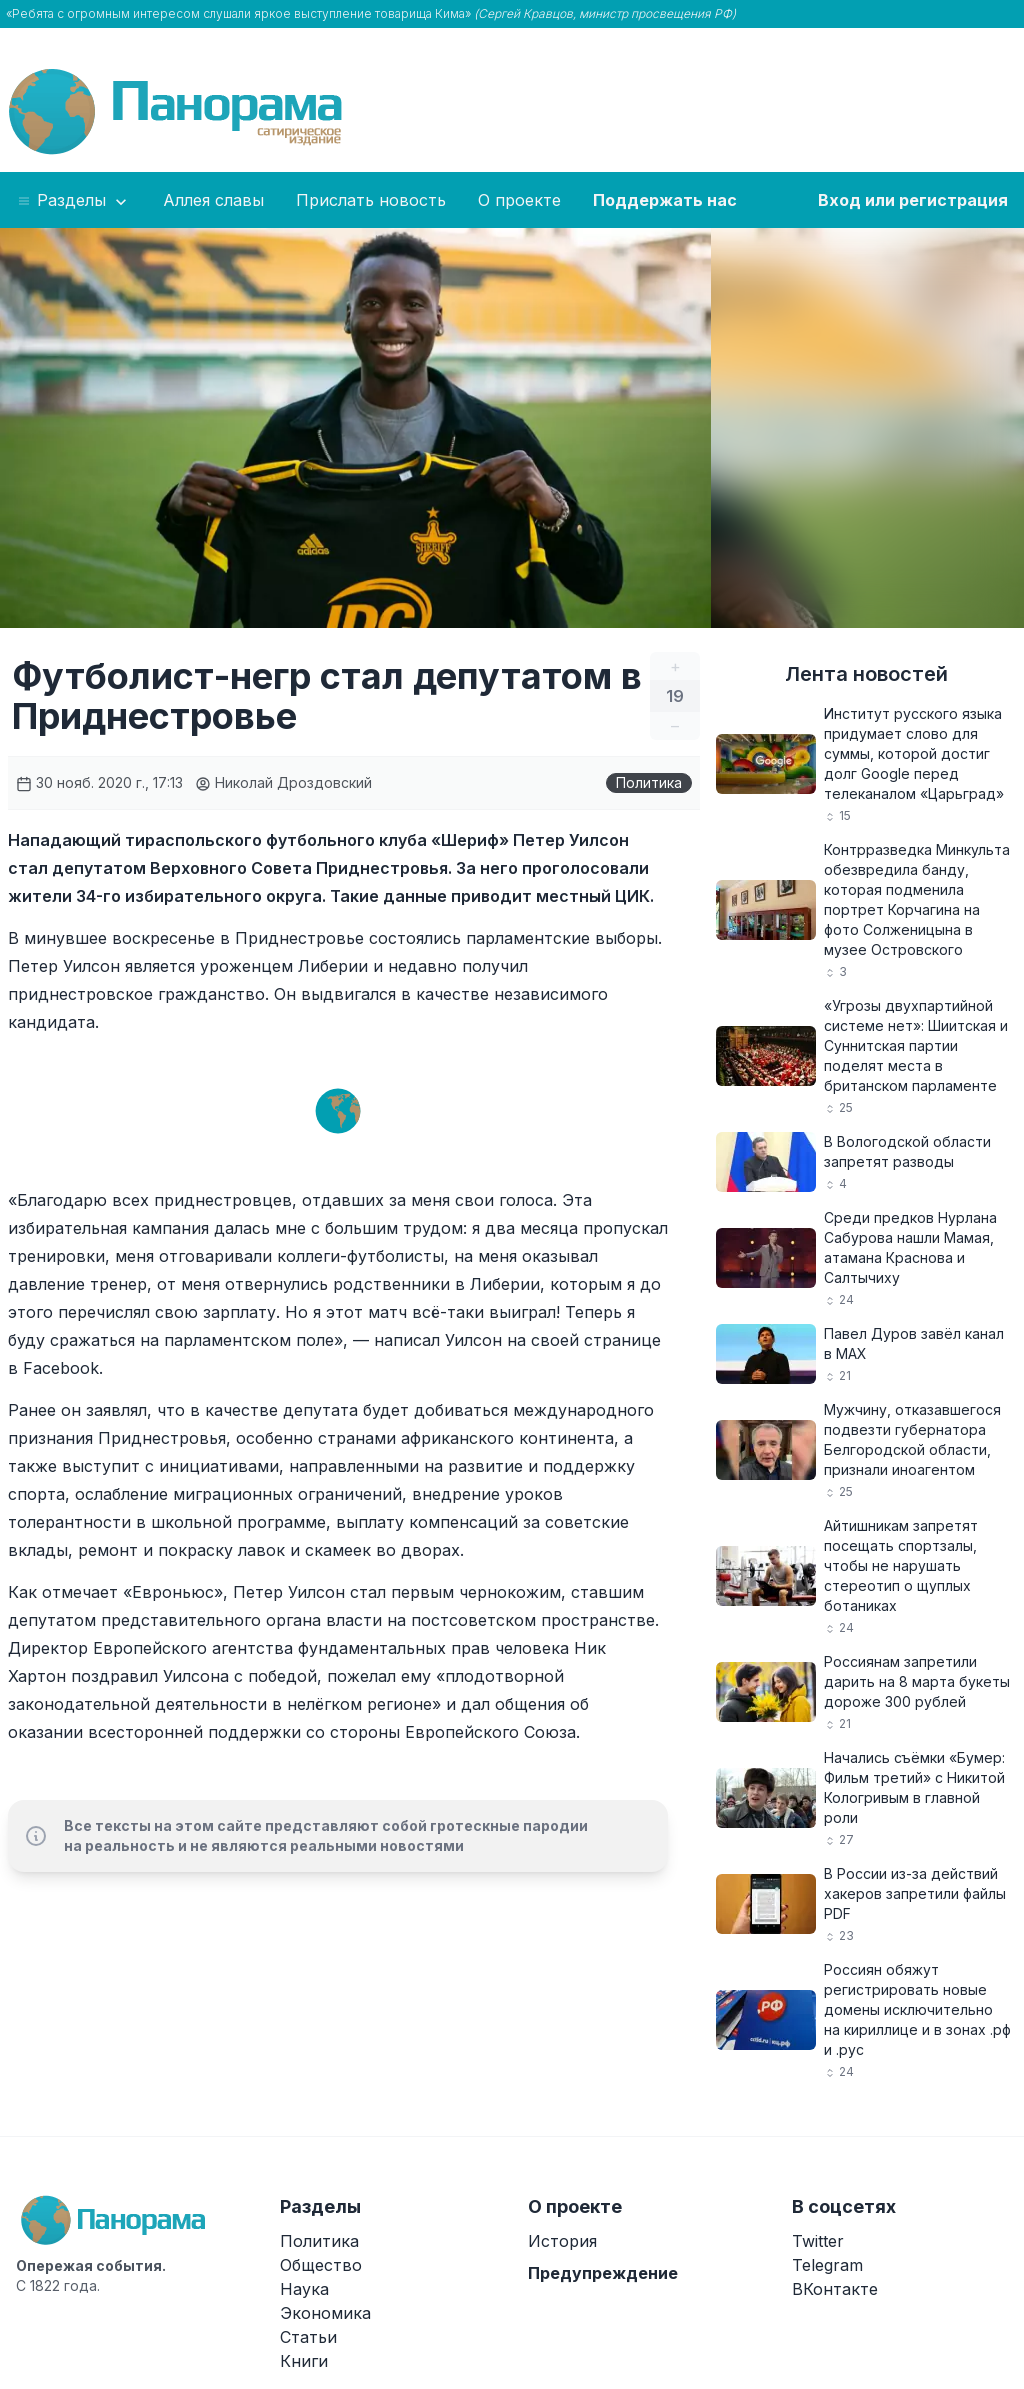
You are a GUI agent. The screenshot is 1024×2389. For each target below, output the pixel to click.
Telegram (827, 2265)
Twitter (818, 2241)
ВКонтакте (835, 2289)
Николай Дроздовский (283, 782)
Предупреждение (603, 2273)
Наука (304, 2289)
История (562, 2241)
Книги (304, 2361)
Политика (649, 782)
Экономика (325, 2313)
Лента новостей (866, 674)
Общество (321, 2265)
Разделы (73, 201)
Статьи (308, 2337)
